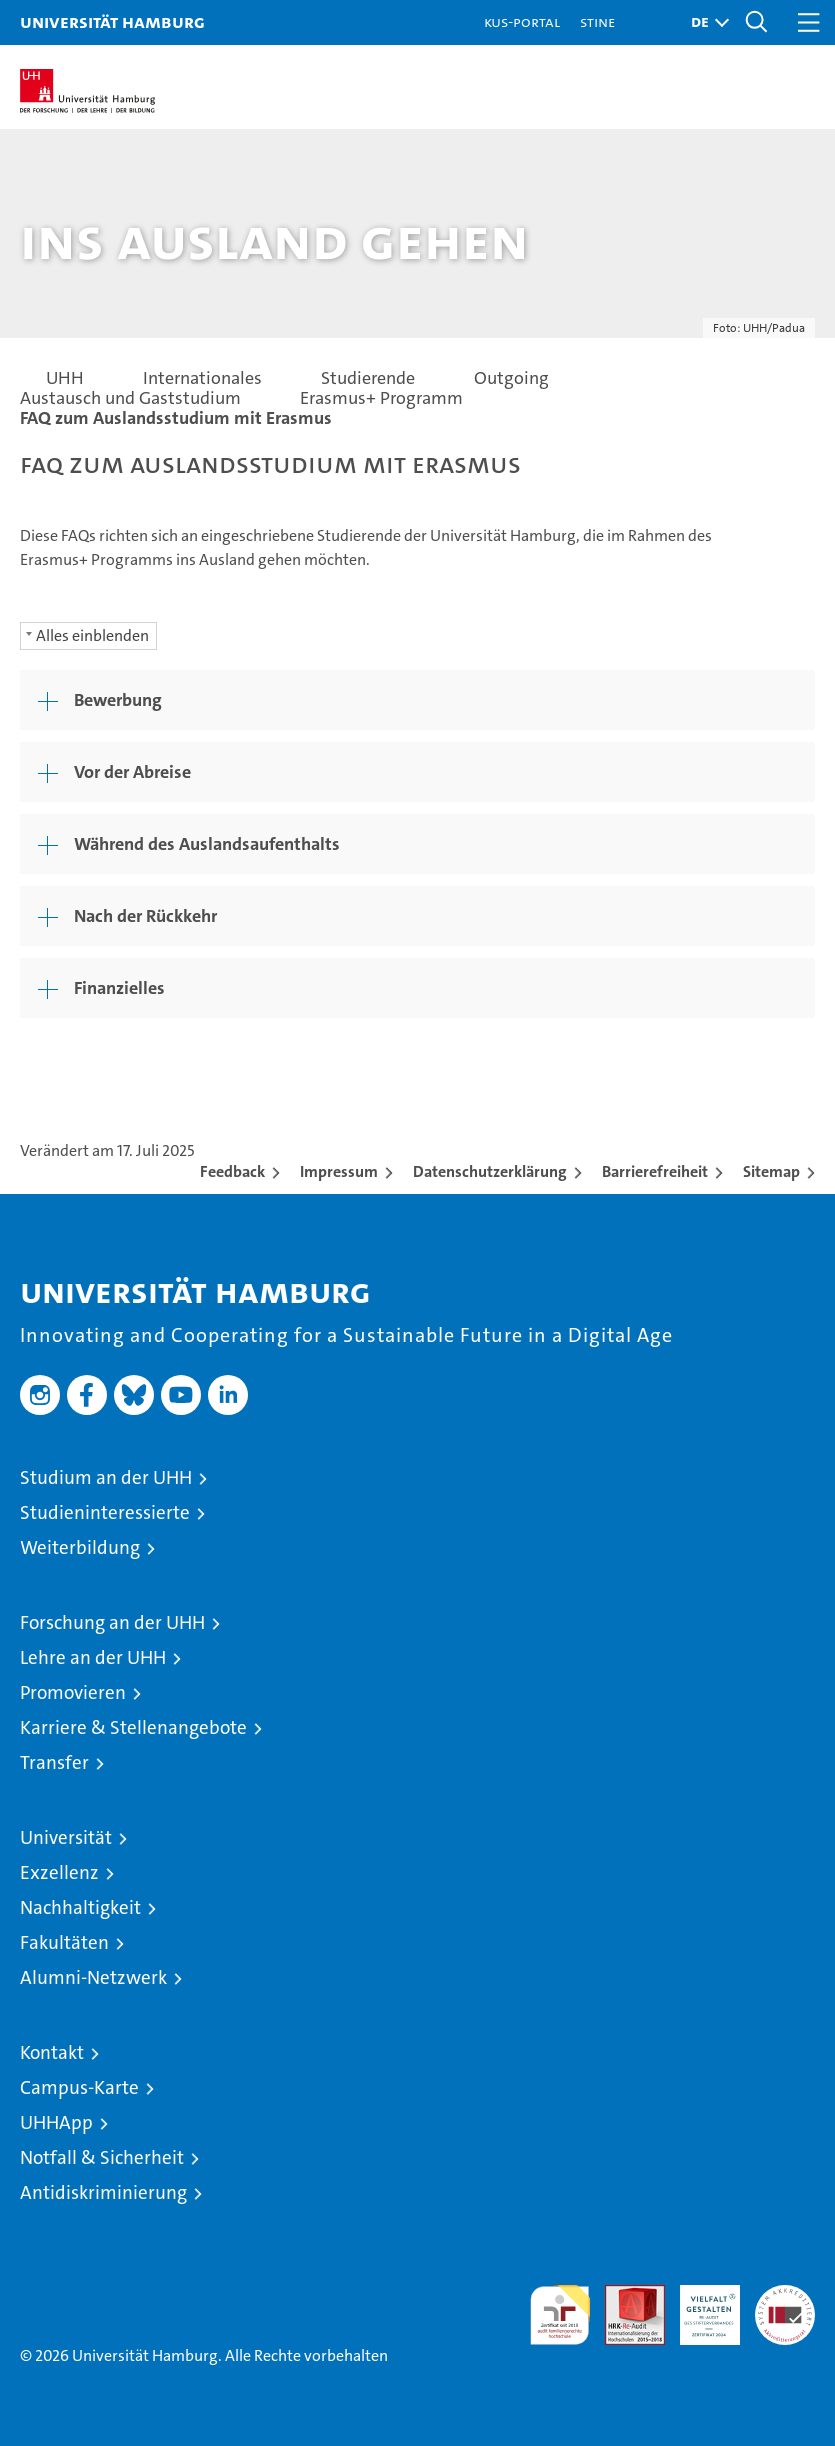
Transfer (54, 1762)
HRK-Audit (699, 2306)
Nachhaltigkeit (80, 1907)
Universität (66, 1837)
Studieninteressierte (105, 1512)
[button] (705, 22)
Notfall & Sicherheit (102, 2157)
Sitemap (771, 1171)
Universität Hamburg (112, 21)
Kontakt (52, 2052)
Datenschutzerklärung (490, 1171)
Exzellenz (59, 1872)
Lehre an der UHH (93, 1657)
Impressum (339, 1171)
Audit (624, 2295)
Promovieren (73, 1692)
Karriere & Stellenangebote (133, 1727)
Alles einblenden (92, 635)
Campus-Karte (79, 2087)
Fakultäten (64, 1942)
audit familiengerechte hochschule (560, 2315)
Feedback (232, 1171)
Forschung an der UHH (112, 1622)
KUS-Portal (522, 21)
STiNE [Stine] (597, 21)
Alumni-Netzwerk (93, 1977)
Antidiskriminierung (103, 2192)
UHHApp (56, 2122)
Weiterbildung (80, 1547)
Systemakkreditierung (785, 2295)
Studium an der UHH (106, 1477)
